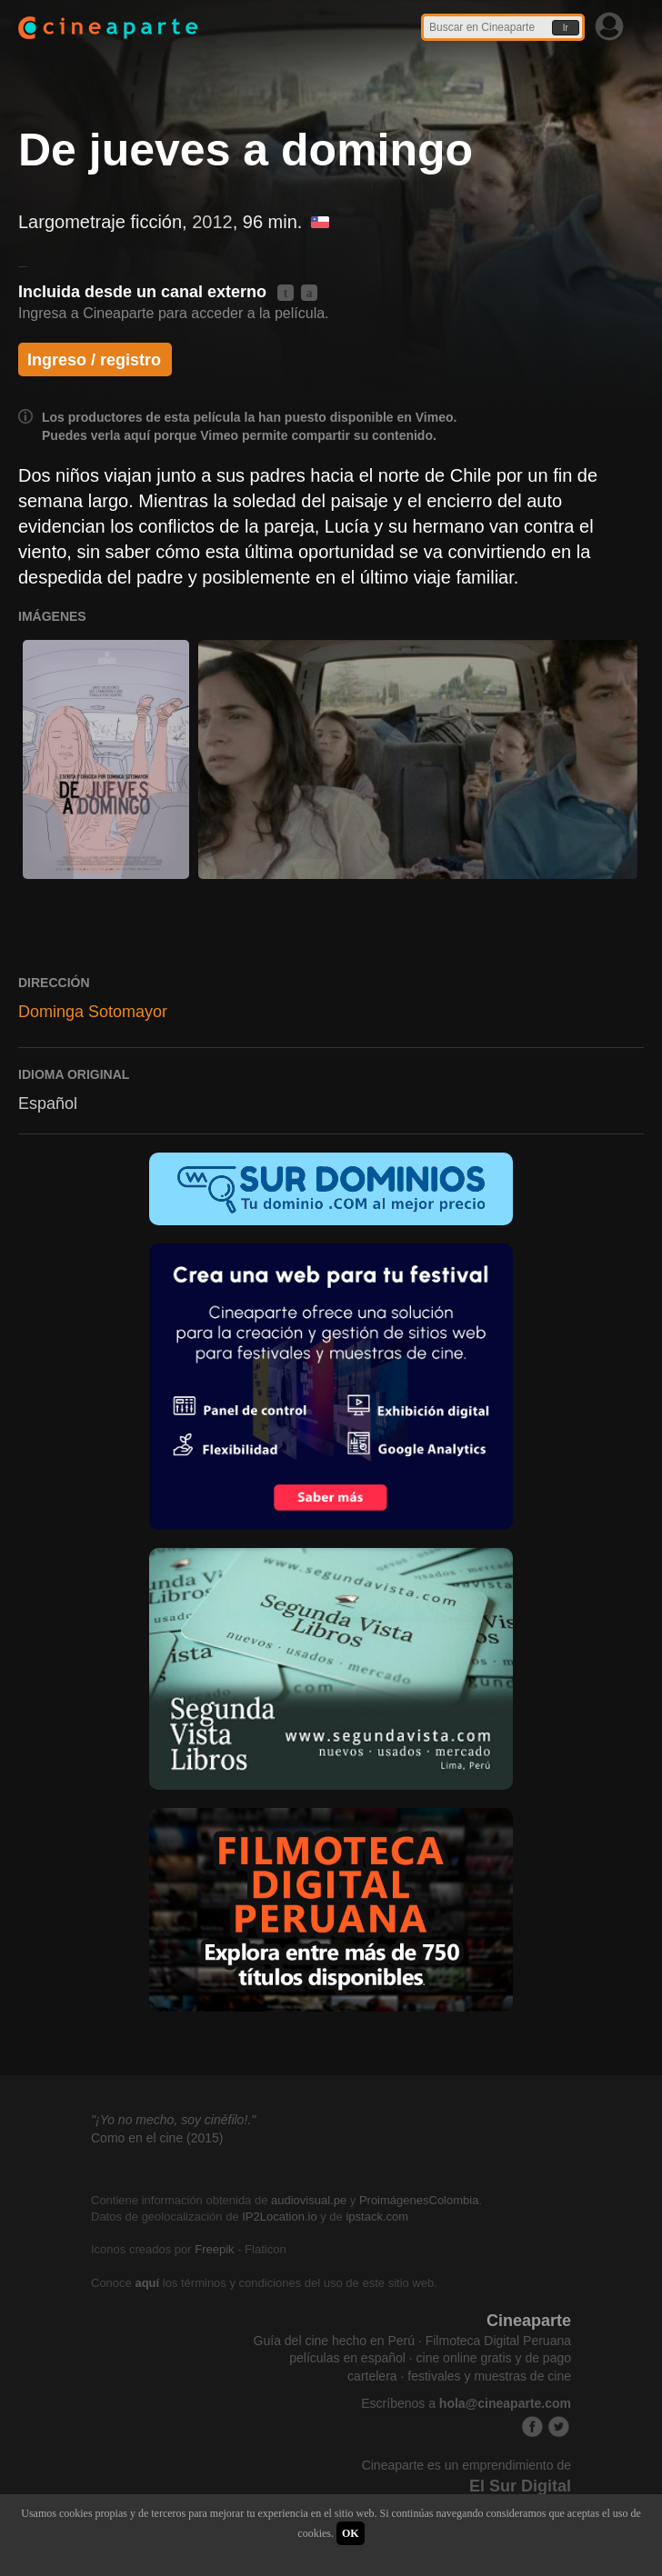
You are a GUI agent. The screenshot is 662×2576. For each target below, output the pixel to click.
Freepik (214, 2249)
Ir (565, 28)
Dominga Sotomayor (92, 1012)
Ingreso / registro (94, 360)
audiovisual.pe (308, 2200)
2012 (212, 222)
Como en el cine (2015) (157, 2138)
